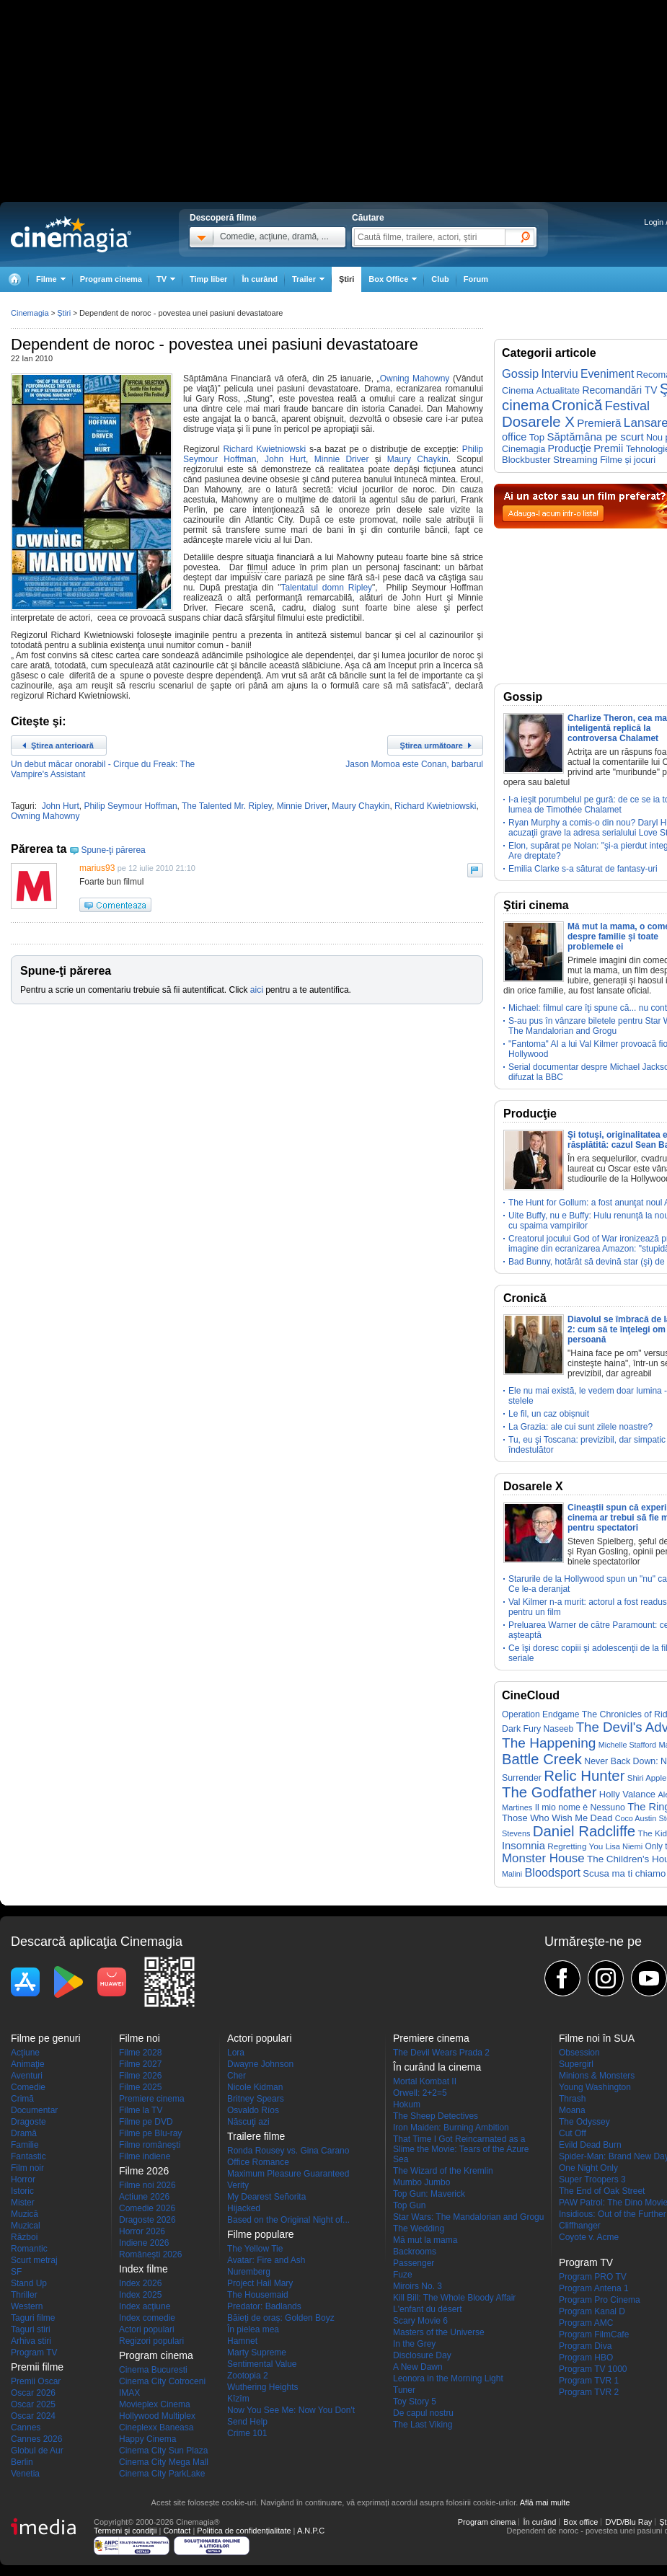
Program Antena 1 (594, 2288)
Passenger (413, 2263)
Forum (476, 279)
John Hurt (285, 459)
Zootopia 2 (247, 2376)
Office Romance (258, 2162)
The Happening (549, 1742)
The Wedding (418, 2228)
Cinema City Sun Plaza (163, 2451)
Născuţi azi (248, 2122)
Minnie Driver (341, 459)
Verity (238, 2185)
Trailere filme (256, 2136)
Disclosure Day (422, 2355)
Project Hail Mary (260, 2283)
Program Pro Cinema (599, 2300)
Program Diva (585, 2346)
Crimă (22, 2099)
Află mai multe (545, 2502)
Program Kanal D (592, 2311)
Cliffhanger (580, 2226)
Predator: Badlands (264, 2306)
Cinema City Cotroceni (162, 2381)
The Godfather (549, 1792)
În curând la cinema (437, 2067)
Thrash (572, 2099)
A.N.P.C (310, 2530)
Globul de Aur (37, 2451)
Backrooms (414, 2252)
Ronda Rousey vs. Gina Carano (288, 2151)
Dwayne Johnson (260, 2064)
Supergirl (576, 2064)
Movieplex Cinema (154, 2404)
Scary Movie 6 (420, 2321)
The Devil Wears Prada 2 (441, 2053)
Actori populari (147, 2329)
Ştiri (346, 279)
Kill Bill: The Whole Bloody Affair (454, 2298)
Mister (23, 2202)
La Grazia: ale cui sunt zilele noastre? (580, 1427)
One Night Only (588, 2168)
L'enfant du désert (427, 2309)
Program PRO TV (593, 2277)
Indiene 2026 (144, 2243)
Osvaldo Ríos (253, 2110)
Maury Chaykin (418, 459)
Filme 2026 (140, 2076)
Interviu (560, 374)
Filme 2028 (140, 2053)
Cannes (25, 2427)
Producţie (569, 448)
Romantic (29, 2249)
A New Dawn (418, 2367)
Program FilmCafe (594, 2334)
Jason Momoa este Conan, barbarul (414, 764)
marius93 (97, 868)
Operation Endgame (540, 1714)
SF (16, 2272)
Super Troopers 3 (592, 2179)
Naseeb (559, 1729)
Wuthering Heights (263, 2387)
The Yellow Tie (255, 2249)
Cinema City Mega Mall (163, 2462)
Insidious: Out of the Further (612, 2214)
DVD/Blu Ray (628, 2522)
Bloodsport (552, 1872)
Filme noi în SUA (597, 2038)
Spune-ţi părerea (113, 850)
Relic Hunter (584, 1776)
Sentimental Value (262, 2364)
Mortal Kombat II (424, 2081)
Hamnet (242, 2341)
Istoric (22, 2191)
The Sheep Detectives (435, 2116)
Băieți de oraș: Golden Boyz (281, 2318)
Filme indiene (144, 2156)
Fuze (402, 2275)
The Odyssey (584, 2122)
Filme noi (139, 2038)
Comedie (28, 2087)
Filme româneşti (149, 2145)
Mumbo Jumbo (421, 2182)
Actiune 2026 (144, 2197)
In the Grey (414, 2344)
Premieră (599, 423)
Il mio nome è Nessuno (580, 1807)
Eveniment (607, 374)
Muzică (24, 2214)
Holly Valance (627, 1794)
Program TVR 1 (589, 2381)
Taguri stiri (30, 2329)
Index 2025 (140, 2295)
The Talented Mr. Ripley (227, 806)
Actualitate (558, 390)
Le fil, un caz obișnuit (548, 1414)
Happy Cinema (147, 2439)
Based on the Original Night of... (288, 2220)
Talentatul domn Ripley (326, 588)
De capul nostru (423, 2413)
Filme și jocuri (627, 460)
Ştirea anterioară (62, 745)
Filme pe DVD (146, 2122)
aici (256, 990)
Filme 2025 (140, 2087)
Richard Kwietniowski (264, 449)
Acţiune (25, 2053)
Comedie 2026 (147, 2208)
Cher (236, 2076)
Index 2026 (140, 2283)
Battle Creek (542, 1759)
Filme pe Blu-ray (150, 2133)
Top (536, 437)
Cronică (577, 405)
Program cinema (111, 279)
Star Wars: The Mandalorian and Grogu (468, 2217)
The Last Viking (423, 2425)
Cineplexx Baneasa (156, 2427)
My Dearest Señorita (266, 2197)
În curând (260, 279)
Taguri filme (33, 2318)
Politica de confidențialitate (244, 2530)
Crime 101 (247, 2433)
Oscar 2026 (33, 2393)
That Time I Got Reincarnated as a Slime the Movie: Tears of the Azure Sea (461, 2149)
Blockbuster (526, 459)
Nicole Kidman (255, 2087)
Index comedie (147, 2318)
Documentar (34, 2110)
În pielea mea (253, 2329)
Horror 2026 (142, 2231)
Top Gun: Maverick (429, 2194)
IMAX (129, 2393)
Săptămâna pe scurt (595, 436)
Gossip (520, 373)
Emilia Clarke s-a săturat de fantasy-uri (583, 869)
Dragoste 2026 (147, 2220)
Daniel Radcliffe (584, 1831)
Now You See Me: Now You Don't (291, 2410)
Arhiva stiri (31, 2341)
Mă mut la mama (425, 2240)
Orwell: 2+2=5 (420, 2093)
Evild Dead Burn (590, 2145)
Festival (627, 406)
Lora (235, 2053)
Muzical (25, 2226)
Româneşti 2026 (150, 2254)
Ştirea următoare (431, 745)
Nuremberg (248, 2272)
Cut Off (572, 2133)
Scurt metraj (34, 2260)
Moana (572, 2110)
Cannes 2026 (36, 2439)
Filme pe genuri (46, 2038)
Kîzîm (238, 2399)
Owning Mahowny (415, 378)
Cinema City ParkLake (162, 2474)
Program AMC (586, 2323)
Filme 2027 (140, 2064)
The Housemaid (257, 2295)
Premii (608, 448)
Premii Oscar (36, 2381)
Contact (176, 2530)
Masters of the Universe (439, 2332)
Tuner (404, 2390)
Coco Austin (636, 1818)
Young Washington (595, 2087)
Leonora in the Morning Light (448, 2378)
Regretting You (575, 1846)
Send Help (247, 2422)
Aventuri (27, 2076)
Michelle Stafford (627, 1744)
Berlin (22, 2462)
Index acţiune (144, 2306)
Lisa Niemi (624, 1846)
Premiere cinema (152, 2099)
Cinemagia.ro (71, 234)
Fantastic (28, 2156)
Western (27, 2306)
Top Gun (409, 2205)
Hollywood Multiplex (157, 2416)
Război (24, 2237)
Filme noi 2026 (147, 2185)
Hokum (406, 2104)
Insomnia (523, 1845)
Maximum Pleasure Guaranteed (288, 2174)
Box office (580, 2522)
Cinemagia (30, 313)
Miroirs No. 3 (417, 2286)
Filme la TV (140, 2110)
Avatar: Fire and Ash (266, 2260)
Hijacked (243, 2208)
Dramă (24, 2133)
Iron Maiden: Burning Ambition (451, 2128)
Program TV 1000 (593, 2369)
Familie (25, 2145)
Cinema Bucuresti (153, 2370)
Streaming (575, 459)
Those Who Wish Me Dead (557, 1818)
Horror (23, 2179)
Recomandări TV (619, 390)
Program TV (34, 2352)
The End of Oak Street (602, 2191)
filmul (257, 567)
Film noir (27, 2168)
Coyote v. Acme (589, 2237)
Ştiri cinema (536, 905)
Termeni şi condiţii (125, 2530)
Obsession (579, 2053)
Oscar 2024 (33, 2416)
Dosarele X (538, 422)
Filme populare (260, 2234)
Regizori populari (151, 2341)
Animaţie (28, 2064)
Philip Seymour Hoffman (130, 806)
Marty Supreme (256, 2352)
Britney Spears (255, 2099)
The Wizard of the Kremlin (443, 2171)
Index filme (143, 2269)
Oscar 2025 (33, 2404)
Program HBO (586, 2358)
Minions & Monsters (597, 2076)
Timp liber (208, 279)
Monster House (543, 1858)
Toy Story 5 (414, 2401)
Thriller (24, 2295)
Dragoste (28, 2122)
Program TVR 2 (589, 2392)
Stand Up (29, 2283)
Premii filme (37, 2367)
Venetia (25, 2474)
